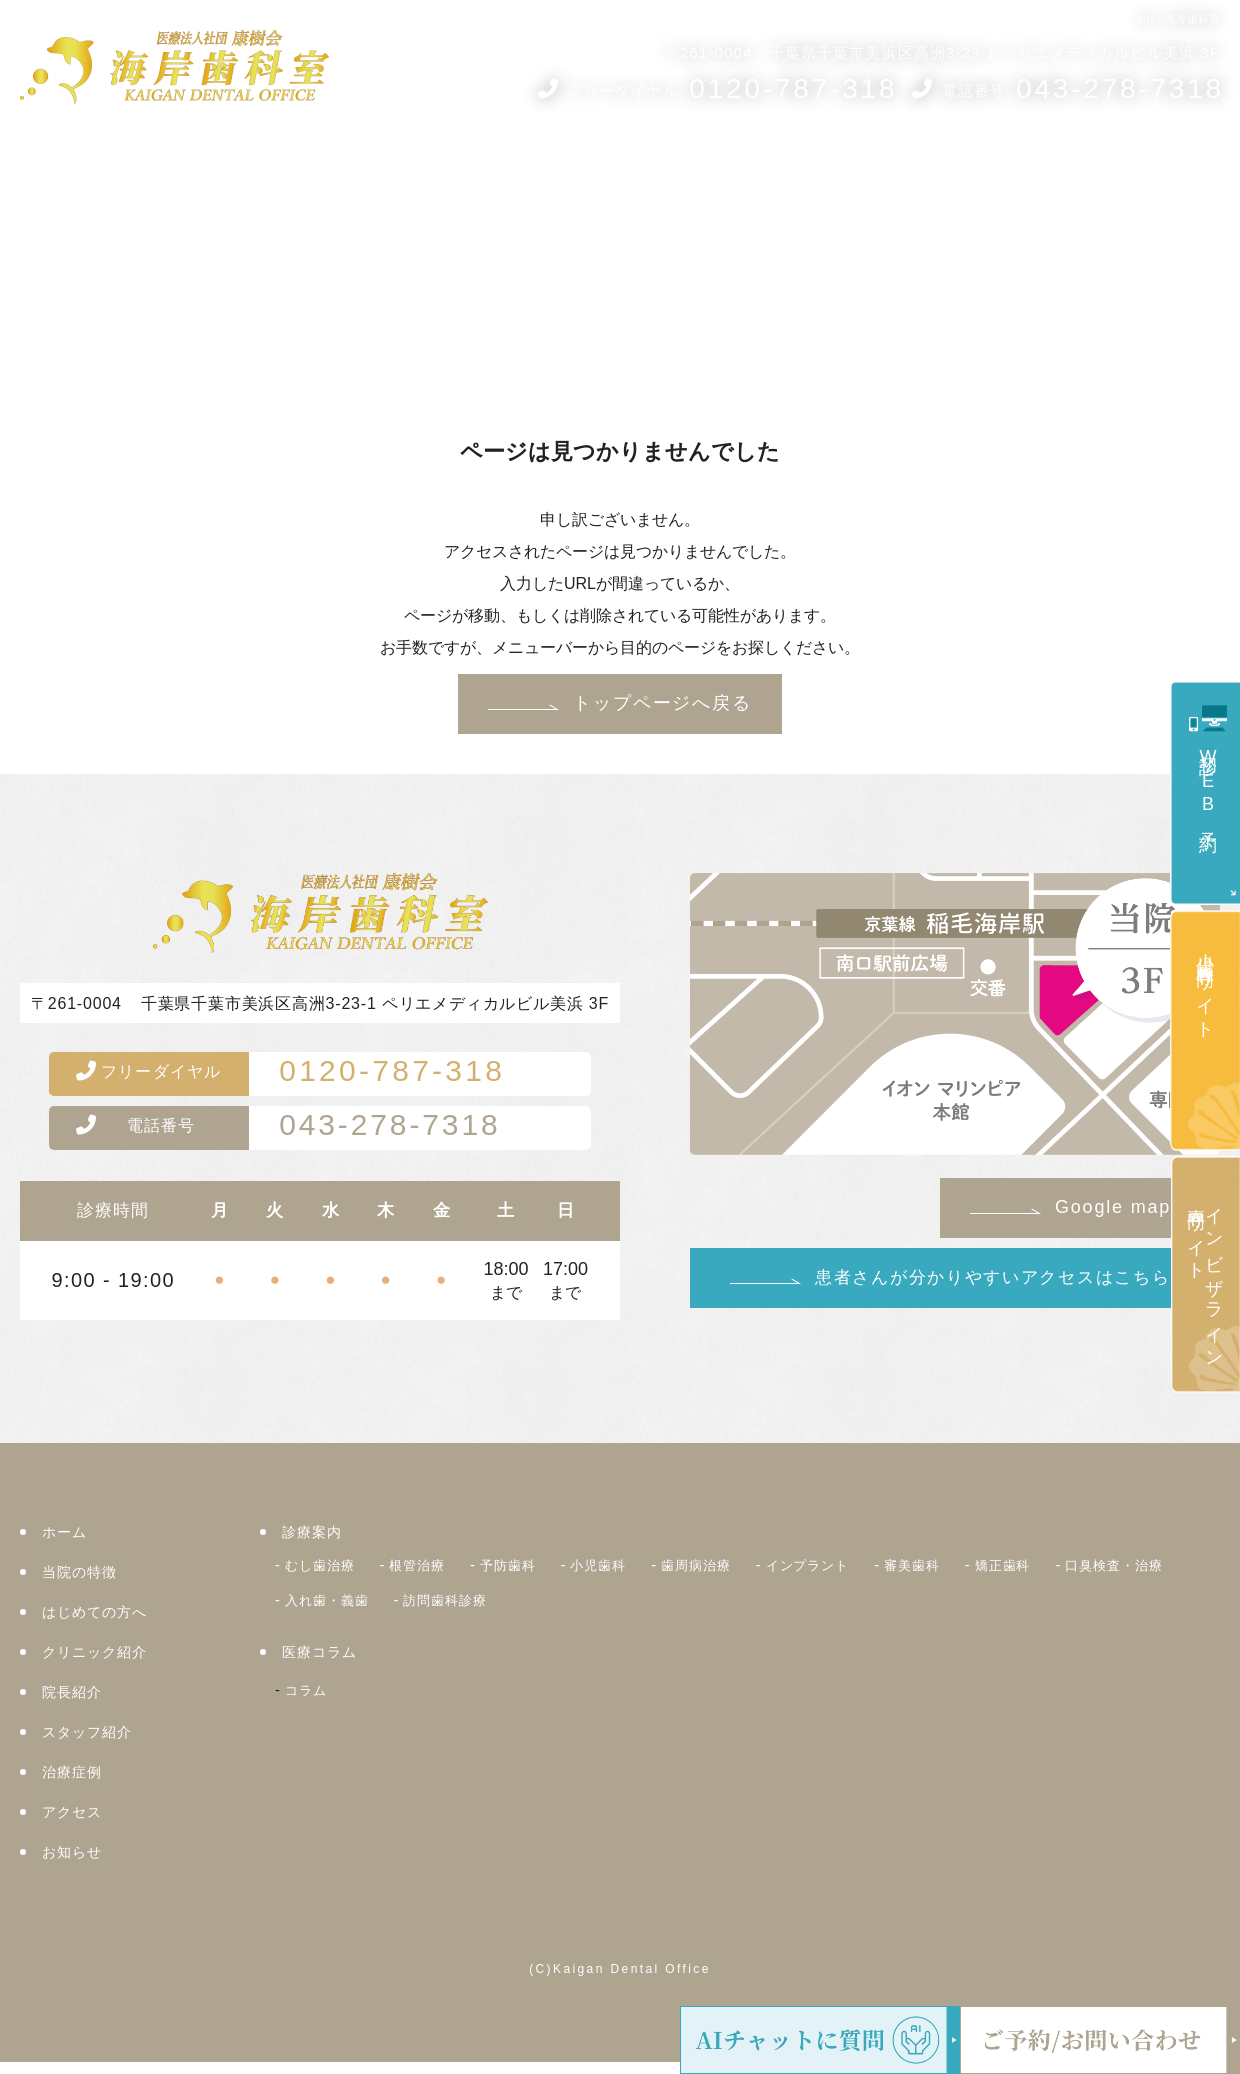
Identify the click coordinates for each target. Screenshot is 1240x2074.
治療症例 (997, 168)
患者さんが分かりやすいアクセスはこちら (992, 1277)
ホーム (50, 168)
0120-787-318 (316, 1077)
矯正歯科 (1076, 1575)
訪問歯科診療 (612, 1606)
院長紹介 (678, 168)
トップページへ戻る (662, 703)
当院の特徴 (82, 1583)
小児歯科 (631, 1575)
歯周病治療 (738, 1575)
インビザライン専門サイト (1205, 1278)
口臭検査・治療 (341, 1606)
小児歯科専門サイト (1205, 986)
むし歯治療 (325, 1575)
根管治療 (432, 1575)
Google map (1113, 1207)
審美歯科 (977, 1575)
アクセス (1097, 168)
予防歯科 (532, 1575)
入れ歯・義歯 (480, 1606)
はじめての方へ (432, 168)
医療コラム (890, 168)
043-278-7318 (313, 1137)
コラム (309, 1693)
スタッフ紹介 (779, 168)
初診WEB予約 (1208, 782)
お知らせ (1181, 168)
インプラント (862, 1575)
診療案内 (125, 168)
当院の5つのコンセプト (265, 168)
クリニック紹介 (568, 168)
